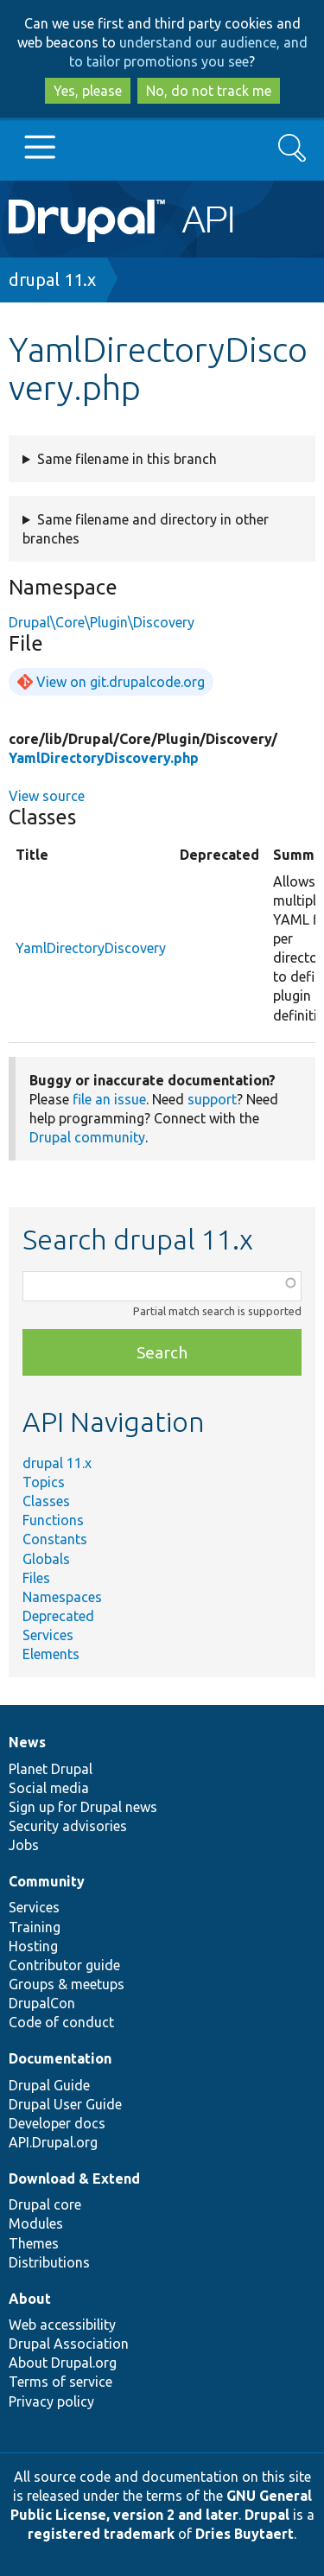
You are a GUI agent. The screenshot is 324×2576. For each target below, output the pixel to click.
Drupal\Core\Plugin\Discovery (101, 622)
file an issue (109, 1099)
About (30, 2298)
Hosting (33, 1946)
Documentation (60, 2058)
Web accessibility (62, 2324)
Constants (54, 1539)
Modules (36, 2223)
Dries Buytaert (244, 2533)
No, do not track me (208, 91)
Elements (50, 1654)
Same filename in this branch (127, 459)
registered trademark (101, 2533)
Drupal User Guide (65, 2104)
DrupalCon (42, 2003)
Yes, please (88, 91)
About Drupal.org (63, 2362)
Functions (53, 1520)
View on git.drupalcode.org (120, 682)
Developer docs (57, 2123)
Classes (46, 1501)
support (212, 1099)
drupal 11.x (52, 279)
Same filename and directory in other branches (145, 529)
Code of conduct (61, 2022)
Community (47, 1881)
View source (47, 796)
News (27, 1742)
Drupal (267, 2514)
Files (36, 1578)
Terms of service (60, 2381)
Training (34, 1927)
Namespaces (62, 1597)
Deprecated (58, 1616)
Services (47, 1635)
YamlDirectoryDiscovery (91, 948)
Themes (34, 2243)
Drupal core (45, 2204)
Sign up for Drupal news (83, 1807)
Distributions (49, 2262)
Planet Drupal (50, 1769)
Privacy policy (51, 2401)
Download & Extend (74, 2178)
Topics (43, 1482)
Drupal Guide (49, 2085)
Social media (49, 1788)
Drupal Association (69, 2343)
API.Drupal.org (53, 2142)
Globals (46, 1559)
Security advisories (68, 1826)
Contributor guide (64, 1965)
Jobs (24, 1845)
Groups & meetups (66, 1984)
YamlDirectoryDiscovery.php (104, 758)
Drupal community (87, 1137)
